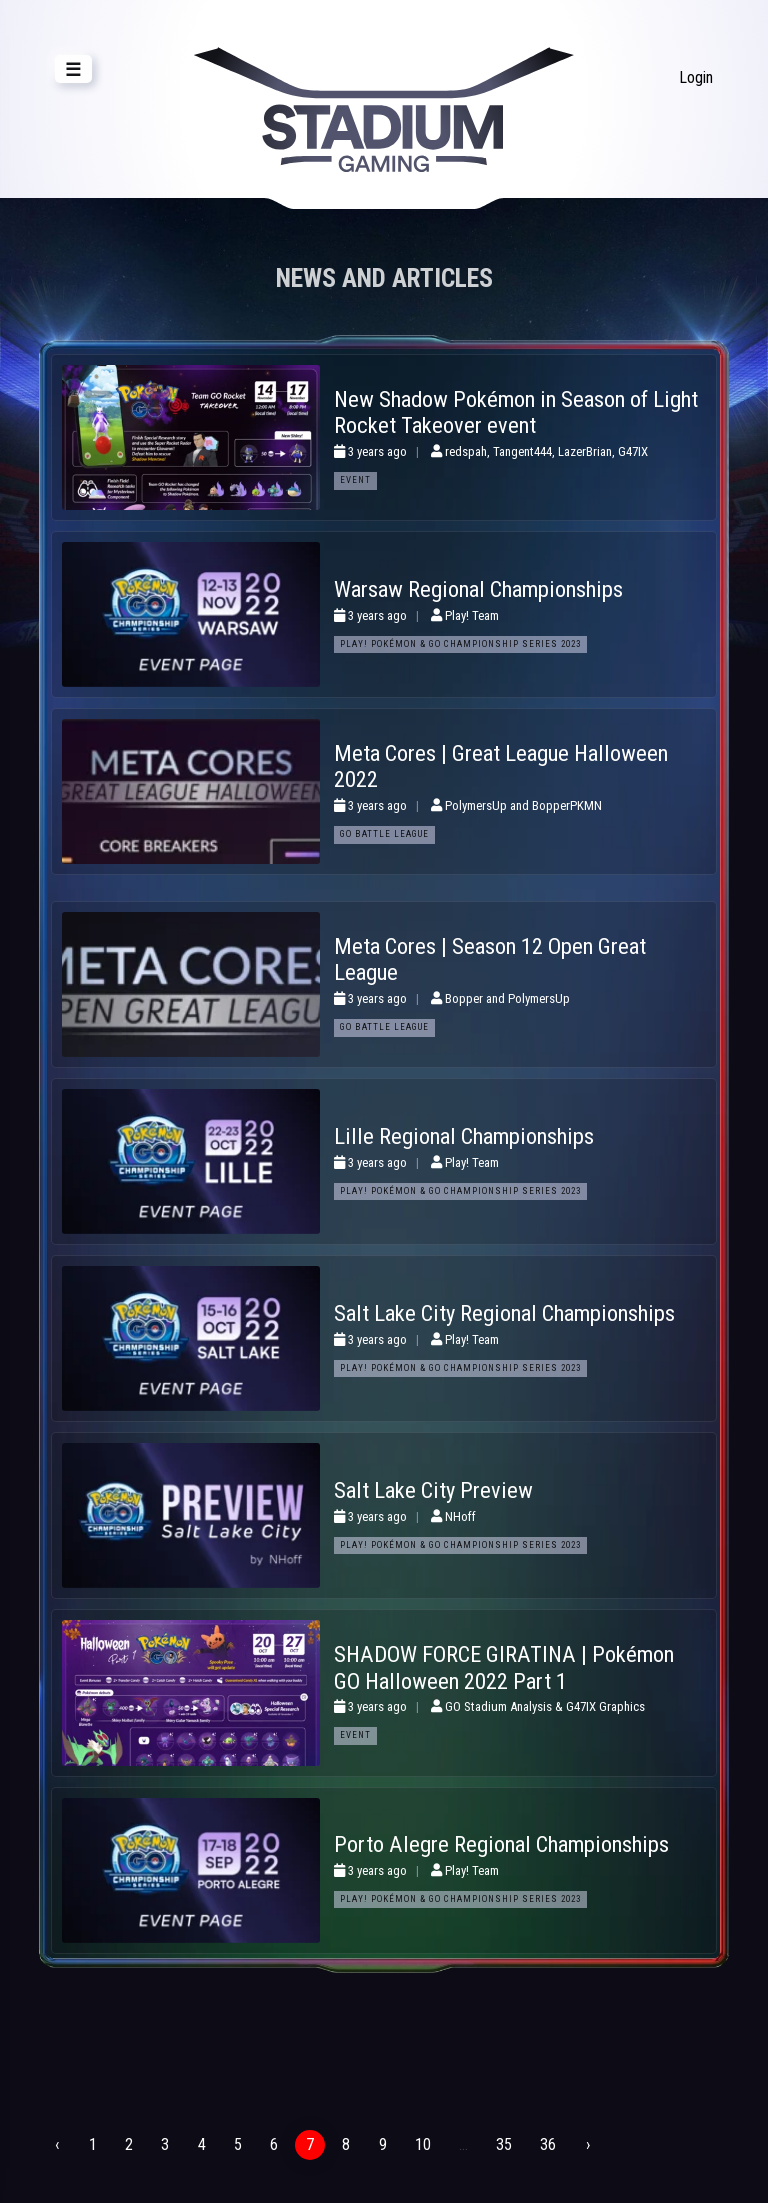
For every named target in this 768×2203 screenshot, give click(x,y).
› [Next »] (586, 2144)
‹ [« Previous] (57, 2144)
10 (421, 2144)
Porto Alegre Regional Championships (501, 1844)
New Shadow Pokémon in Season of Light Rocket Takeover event (516, 412)
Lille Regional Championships (464, 1136)
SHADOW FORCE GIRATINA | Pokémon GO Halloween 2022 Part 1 (504, 1667)
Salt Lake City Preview (433, 1490)
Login (696, 77)
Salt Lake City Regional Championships (504, 1313)
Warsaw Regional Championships (478, 589)
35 (502, 2144)
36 (546, 2144)
